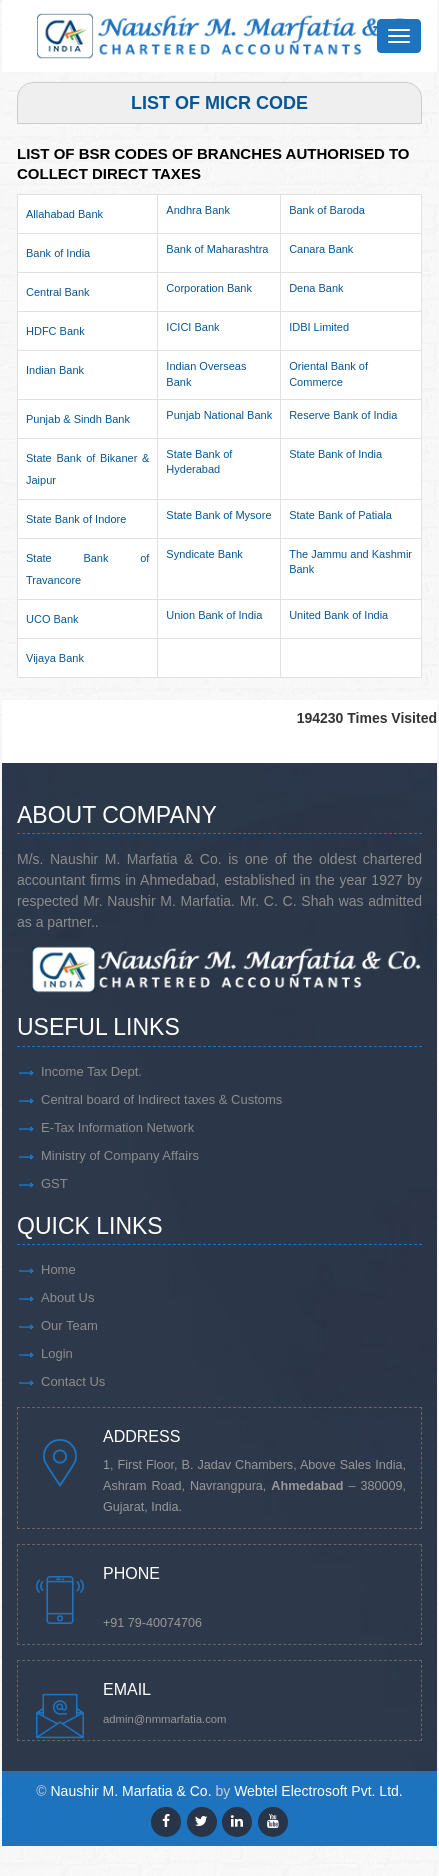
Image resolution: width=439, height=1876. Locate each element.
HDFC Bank (55, 331)
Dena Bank (316, 288)
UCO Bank (52, 619)
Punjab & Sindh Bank (78, 419)
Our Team (69, 1325)
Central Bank (58, 292)
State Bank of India (335, 454)
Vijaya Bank (55, 658)
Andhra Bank (198, 210)
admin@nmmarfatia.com (165, 1719)
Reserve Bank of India (343, 415)
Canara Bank (321, 249)
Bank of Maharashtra (217, 249)
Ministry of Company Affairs (120, 1155)
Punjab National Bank (219, 415)
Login (57, 1353)
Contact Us (73, 1381)
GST (54, 1183)
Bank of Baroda (327, 210)
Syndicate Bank (204, 554)
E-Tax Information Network (117, 1127)
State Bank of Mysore (218, 515)
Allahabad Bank (64, 214)
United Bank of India (338, 615)
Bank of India (58, 253)
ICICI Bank (192, 327)
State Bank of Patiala (340, 515)
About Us (67, 1297)
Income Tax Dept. (91, 1071)
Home (58, 1269)
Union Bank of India (214, 615)
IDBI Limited (319, 327)
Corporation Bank (209, 288)
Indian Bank (55, 370)
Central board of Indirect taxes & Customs (161, 1099)
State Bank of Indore (76, 519)
